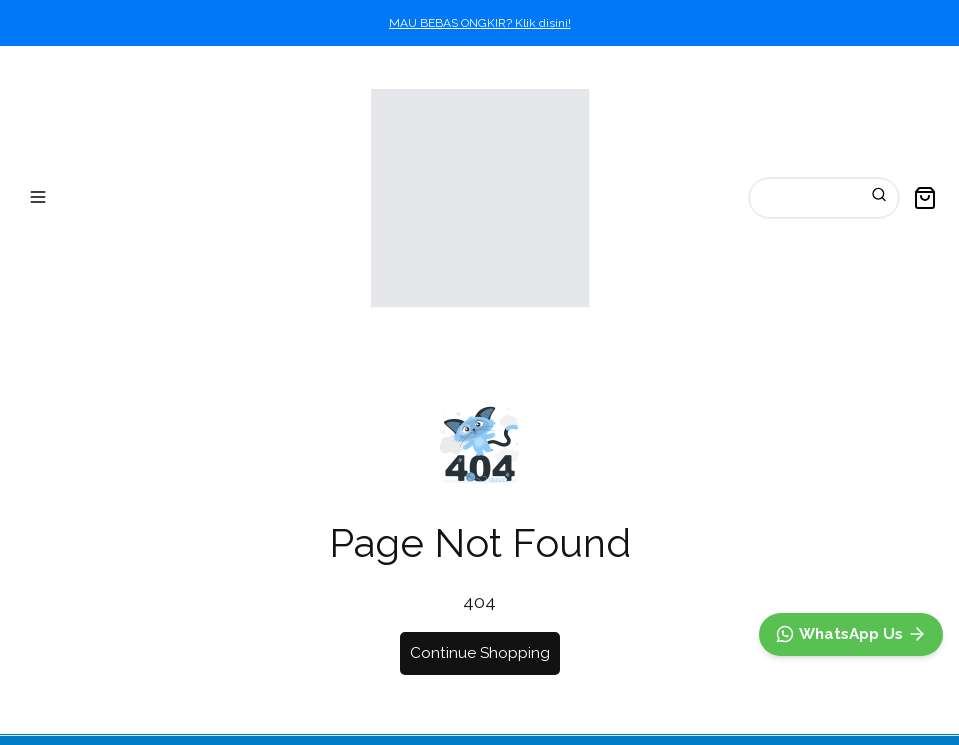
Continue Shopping (480, 653)
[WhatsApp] (851, 634)
